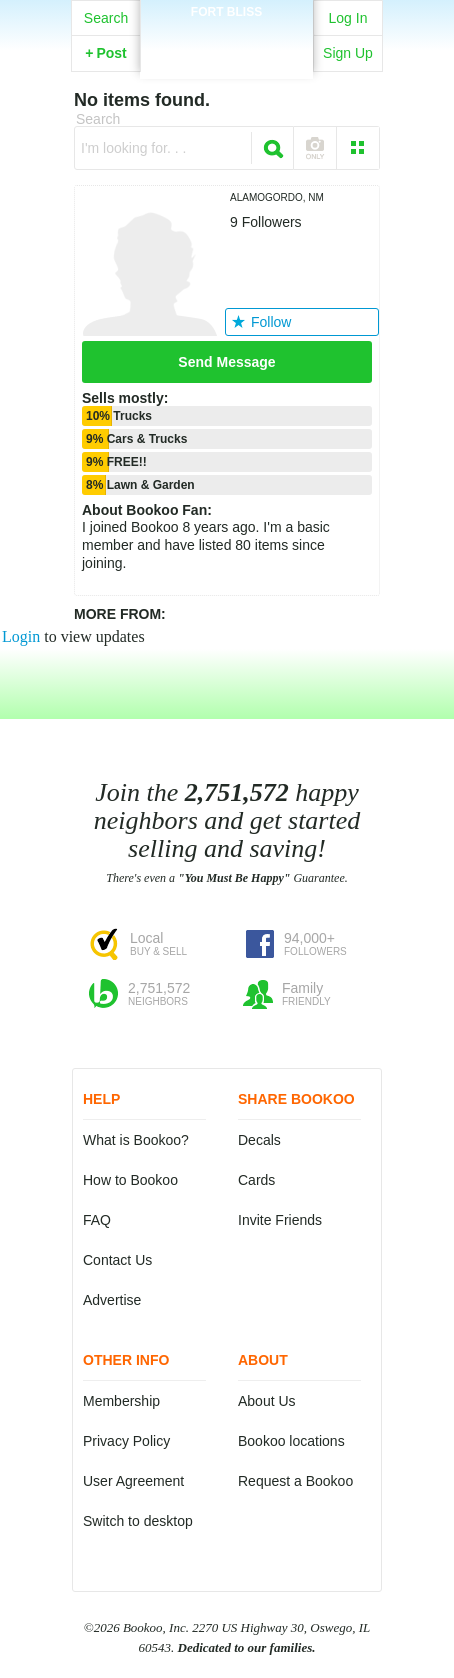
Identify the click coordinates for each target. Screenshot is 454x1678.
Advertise (112, 1300)
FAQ (97, 1220)
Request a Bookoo (295, 1481)
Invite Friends (280, 1220)
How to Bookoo (130, 1180)
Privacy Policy (126, 1441)
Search (106, 18)
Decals (259, 1140)
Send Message (226, 362)
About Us (267, 1401)
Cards (256, 1180)
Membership (121, 1401)
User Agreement (133, 1481)
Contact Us (117, 1260)
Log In (348, 18)
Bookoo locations (291, 1441)
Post (106, 53)
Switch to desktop (138, 1521)
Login (21, 636)
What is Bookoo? (136, 1140)
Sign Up (348, 53)
